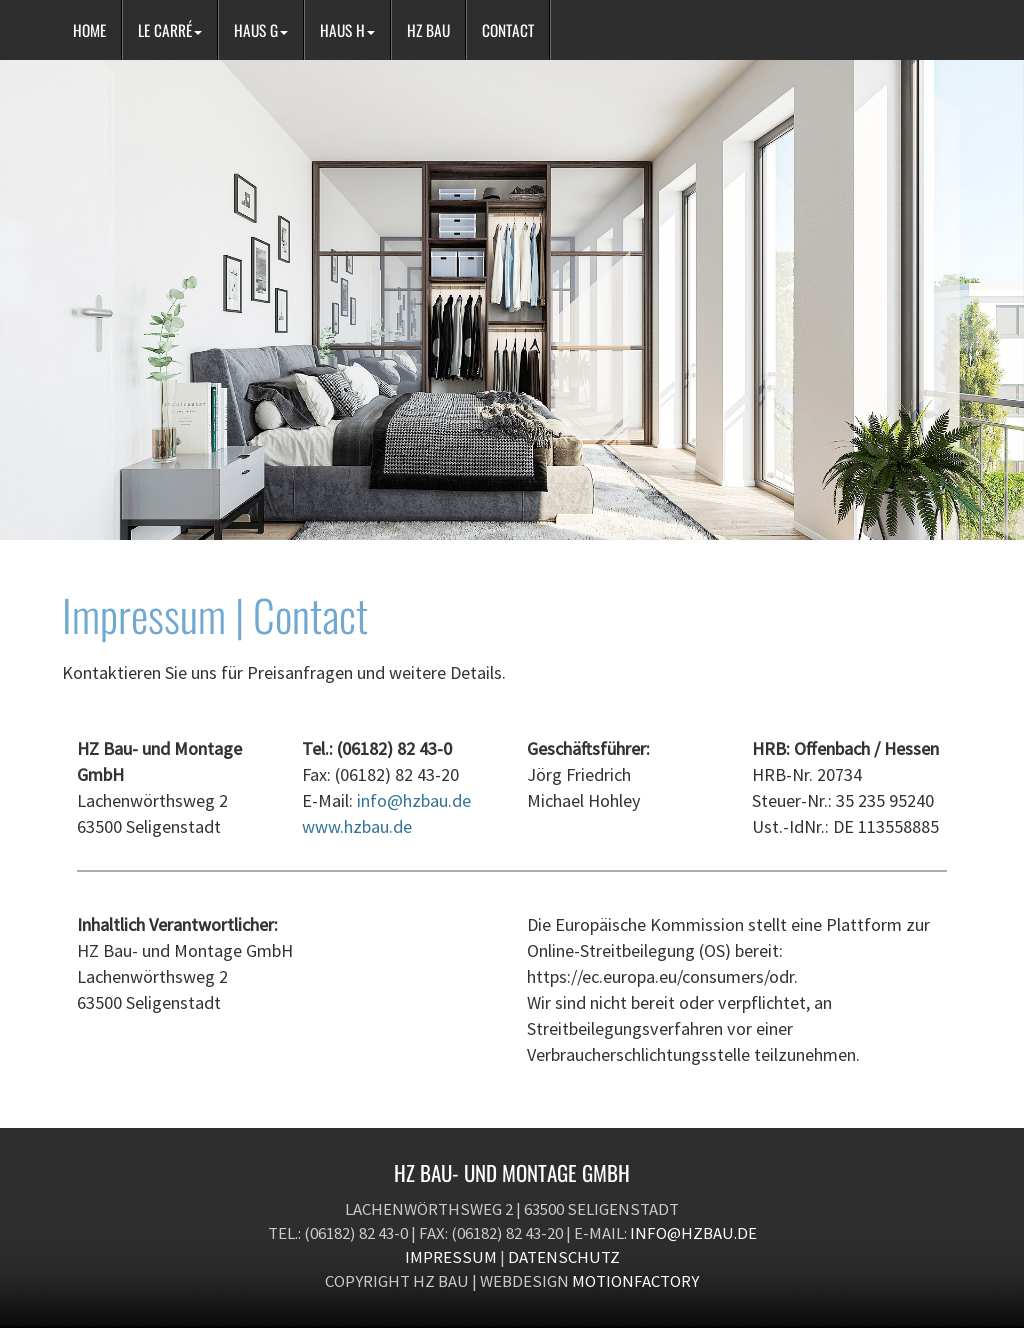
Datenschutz (564, 1257)
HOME (89, 30)
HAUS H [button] (347, 30)
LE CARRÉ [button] (170, 30)
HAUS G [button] (261, 30)
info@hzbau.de (414, 800)
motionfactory (635, 1281)
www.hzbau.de (357, 826)
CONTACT (508, 30)
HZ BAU (428, 30)
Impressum (451, 1257)
